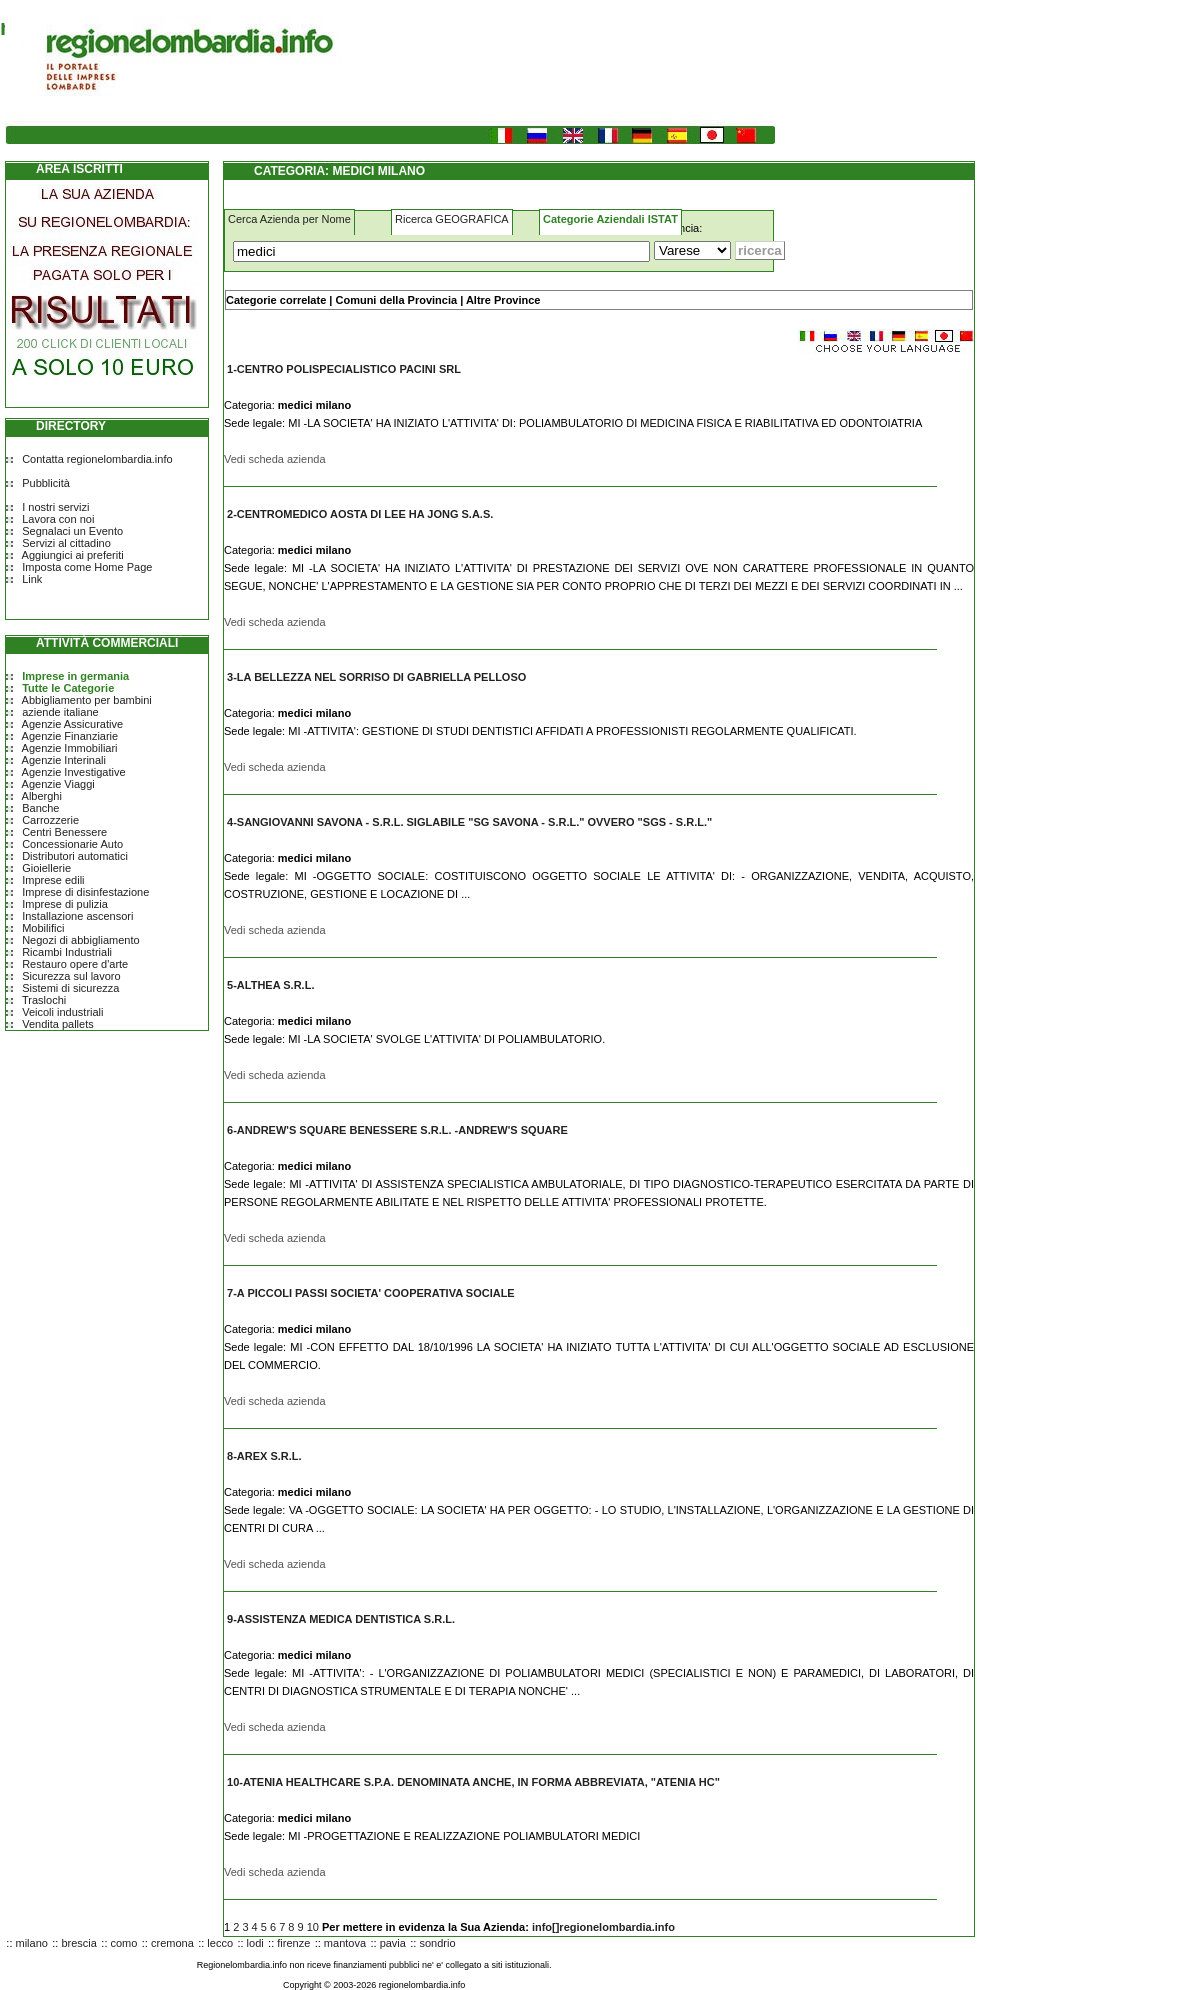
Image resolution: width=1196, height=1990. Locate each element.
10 (313, 1927)
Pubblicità (46, 483)
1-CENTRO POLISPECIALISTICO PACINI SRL (344, 369)
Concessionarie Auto (72, 844)
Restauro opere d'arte (75, 964)
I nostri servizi (55, 507)
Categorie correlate (276, 300)
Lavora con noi (58, 519)
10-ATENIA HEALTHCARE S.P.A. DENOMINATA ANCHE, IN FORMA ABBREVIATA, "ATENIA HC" (473, 1782)
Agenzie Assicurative (73, 724)
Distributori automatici (75, 856)
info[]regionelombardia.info (603, 1927)
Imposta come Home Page (87, 567)
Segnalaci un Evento (72, 531)
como (124, 1943)
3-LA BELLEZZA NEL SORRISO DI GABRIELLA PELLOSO (376, 677)
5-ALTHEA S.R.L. (270, 985)
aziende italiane (60, 712)
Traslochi (44, 1000)
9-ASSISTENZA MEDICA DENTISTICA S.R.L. (341, 1619)
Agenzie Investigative (74, 772)
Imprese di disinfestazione (85, 892)
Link (32, 579)
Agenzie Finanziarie (70, 736)
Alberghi (42, 796)
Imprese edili (53, 880)
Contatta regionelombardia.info (97, 459)
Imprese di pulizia (65, 904)
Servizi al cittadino (66, 543)
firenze (293, 1943)
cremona (172, 1943)
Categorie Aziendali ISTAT (610, 219)
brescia (78, 1943)
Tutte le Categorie (68, 688)
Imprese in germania (75, 676)
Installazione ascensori (77, 916)
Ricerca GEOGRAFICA (452, 219)
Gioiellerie (46, 868)
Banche (40, 808)
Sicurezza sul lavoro (71, 976)
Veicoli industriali (62, 1012)
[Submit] (760, 250)
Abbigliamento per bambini (87, 700)
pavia (393, 1943)
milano (32, 1943)
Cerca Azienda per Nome (289, 219)
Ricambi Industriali (67, 952)
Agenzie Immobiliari (70, 748)
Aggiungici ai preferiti (73, 555)
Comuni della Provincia (396, 300)
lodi (255, 1943)
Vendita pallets (58, 1024)
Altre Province (503, 300)
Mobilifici (43, 928)
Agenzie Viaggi (58, 784)
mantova (345, 1943)
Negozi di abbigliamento (80, 940)
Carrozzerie (50, 820)
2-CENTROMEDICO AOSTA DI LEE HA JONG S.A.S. (360, 514)
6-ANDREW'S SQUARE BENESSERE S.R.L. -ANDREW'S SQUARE (397, 1130)
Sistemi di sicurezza (70, 988)
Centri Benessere (64, 832)
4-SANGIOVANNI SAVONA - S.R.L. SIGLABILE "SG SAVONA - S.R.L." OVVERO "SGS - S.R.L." (469, 822)
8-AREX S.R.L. (264, 1456)
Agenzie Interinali (64, 760)
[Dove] (692, 250)
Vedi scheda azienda (275, 459)
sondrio (437, 1943)
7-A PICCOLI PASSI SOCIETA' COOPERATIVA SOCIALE (371, 1293)
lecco (220, 1943)
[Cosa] (441, 251)
